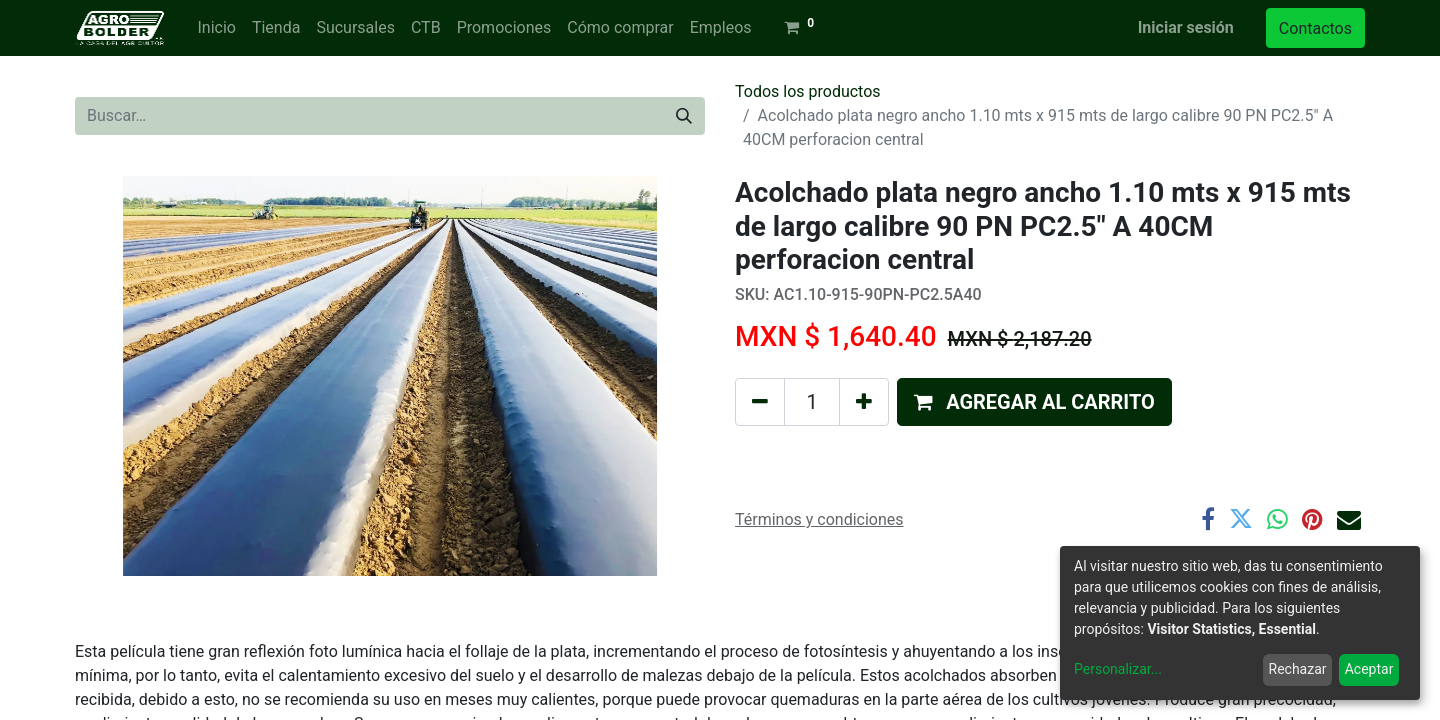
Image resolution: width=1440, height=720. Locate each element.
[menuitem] (216, 28)
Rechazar (1298, 669)
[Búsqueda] (684, 116)
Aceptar (1369, 669)
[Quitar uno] (760, 402)
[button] (1034, 402)
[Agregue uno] (864, 402)
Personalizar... (1118, 669)
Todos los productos (808, 91)
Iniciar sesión (1186, 27)
